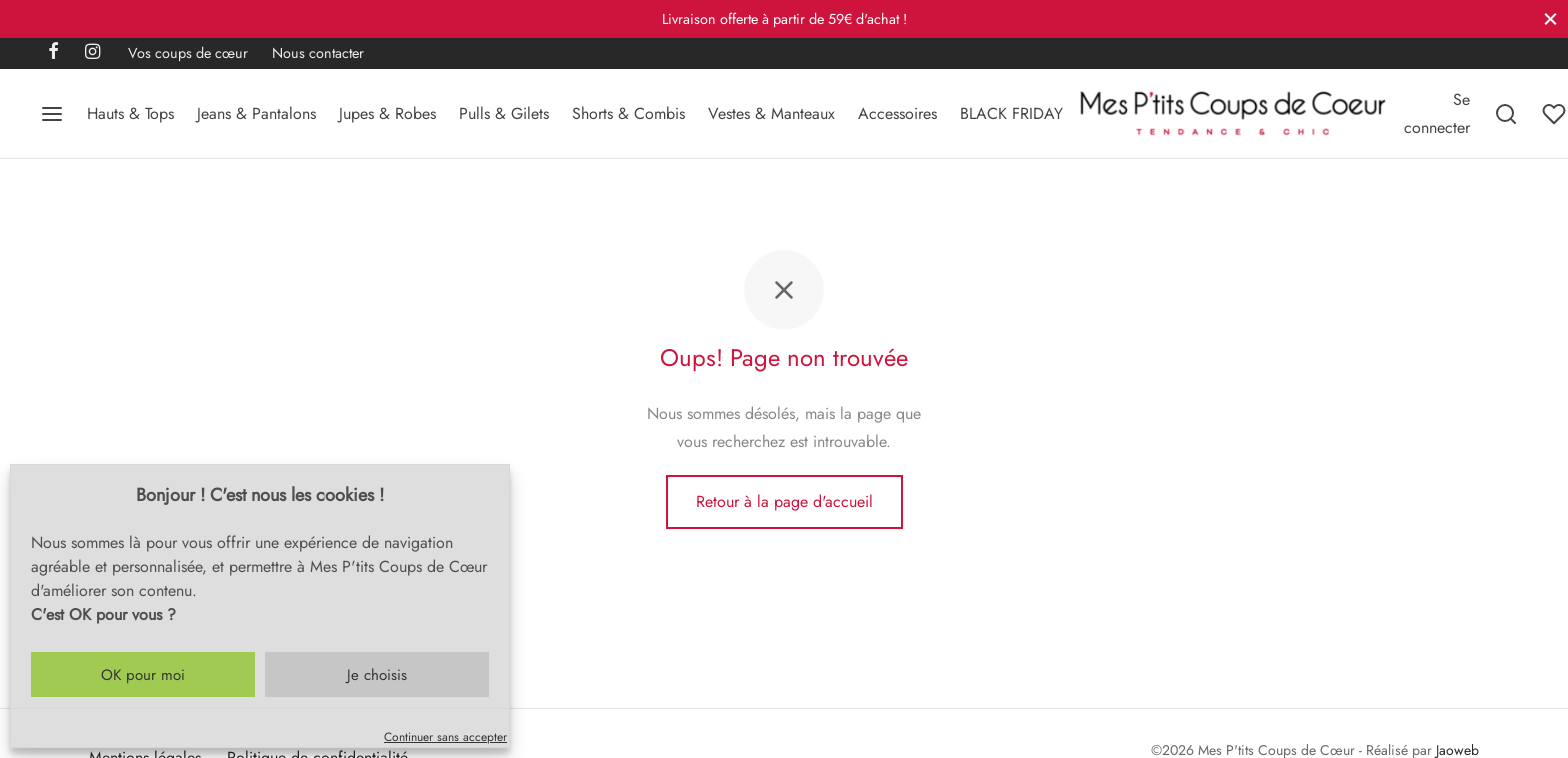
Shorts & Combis (628, 113)
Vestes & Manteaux (771, 113)
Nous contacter (318, 53)
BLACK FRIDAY (1011, 113)
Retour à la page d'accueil (784, 501)
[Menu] (52, 114)
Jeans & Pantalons (256, 113)
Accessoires (897, 113)
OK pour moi (143, 675)
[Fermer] (1550, 18)
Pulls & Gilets (504, 113)
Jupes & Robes (387, 113)
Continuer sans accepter (445, 737)
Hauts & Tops (130, 113)
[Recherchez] (1506, 114)
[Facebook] (53, 53)
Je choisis (377, 675)
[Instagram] (92, 53)
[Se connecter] (1437, 113)
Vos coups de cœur (188, 53)
